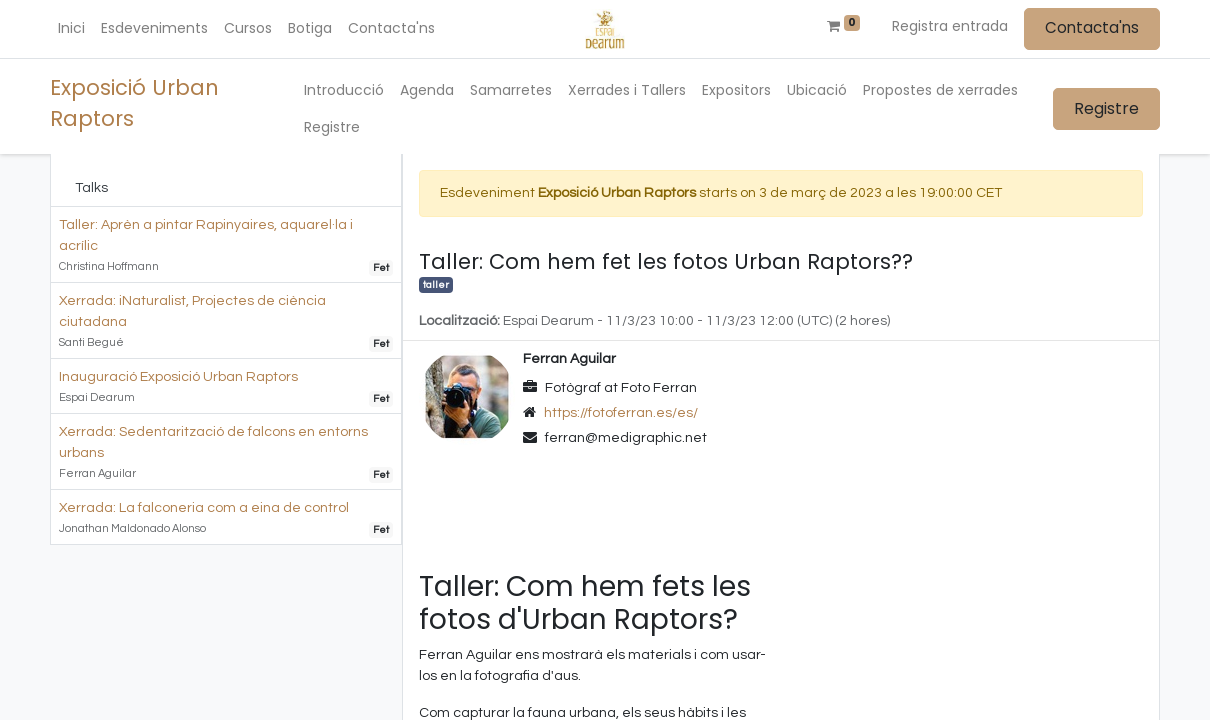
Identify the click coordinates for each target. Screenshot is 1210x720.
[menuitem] (71, 28)
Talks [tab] (91, 188)
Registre (1106, 108)
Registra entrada (950, 26)
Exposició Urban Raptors (134, 103)
